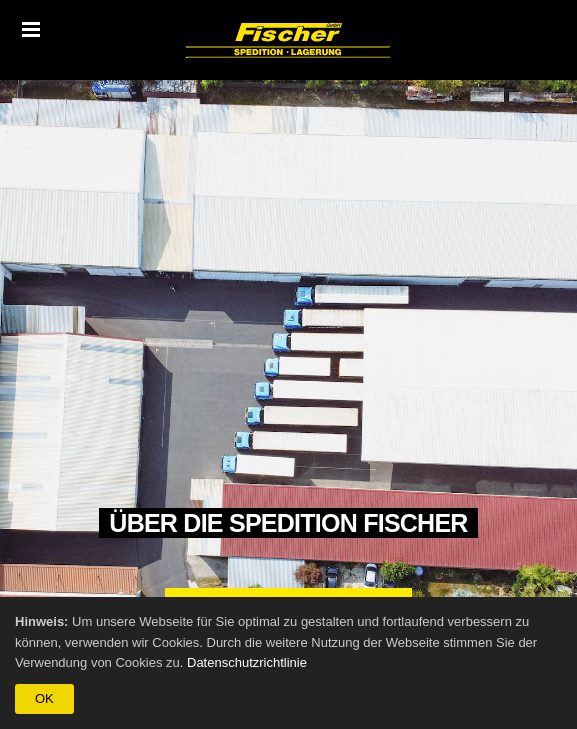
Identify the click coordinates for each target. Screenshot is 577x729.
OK (44, 698)
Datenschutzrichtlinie (247, 662)
